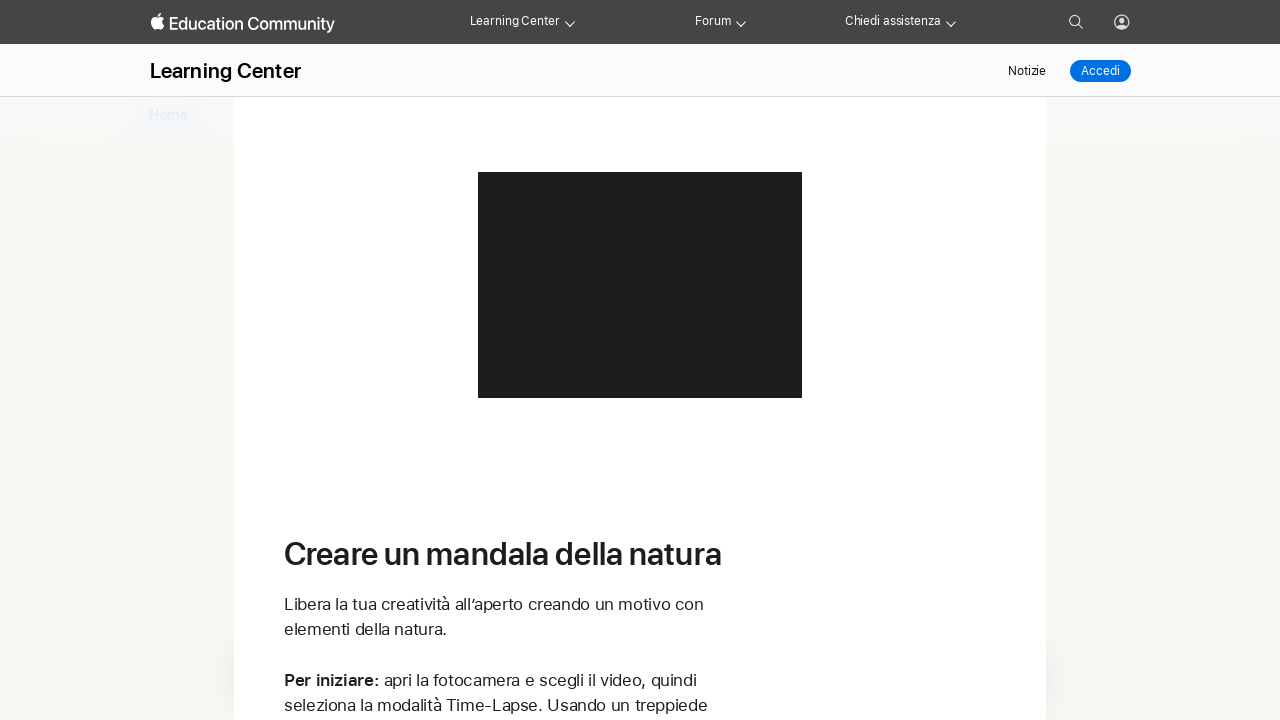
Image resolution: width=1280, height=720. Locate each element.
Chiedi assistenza (893, 21)
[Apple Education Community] (243, 23)
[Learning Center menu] (570, 22)
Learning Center (515, 21)
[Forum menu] (741, 22)
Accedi (1100, 71)
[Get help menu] (951, 22)
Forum (712, 21)
